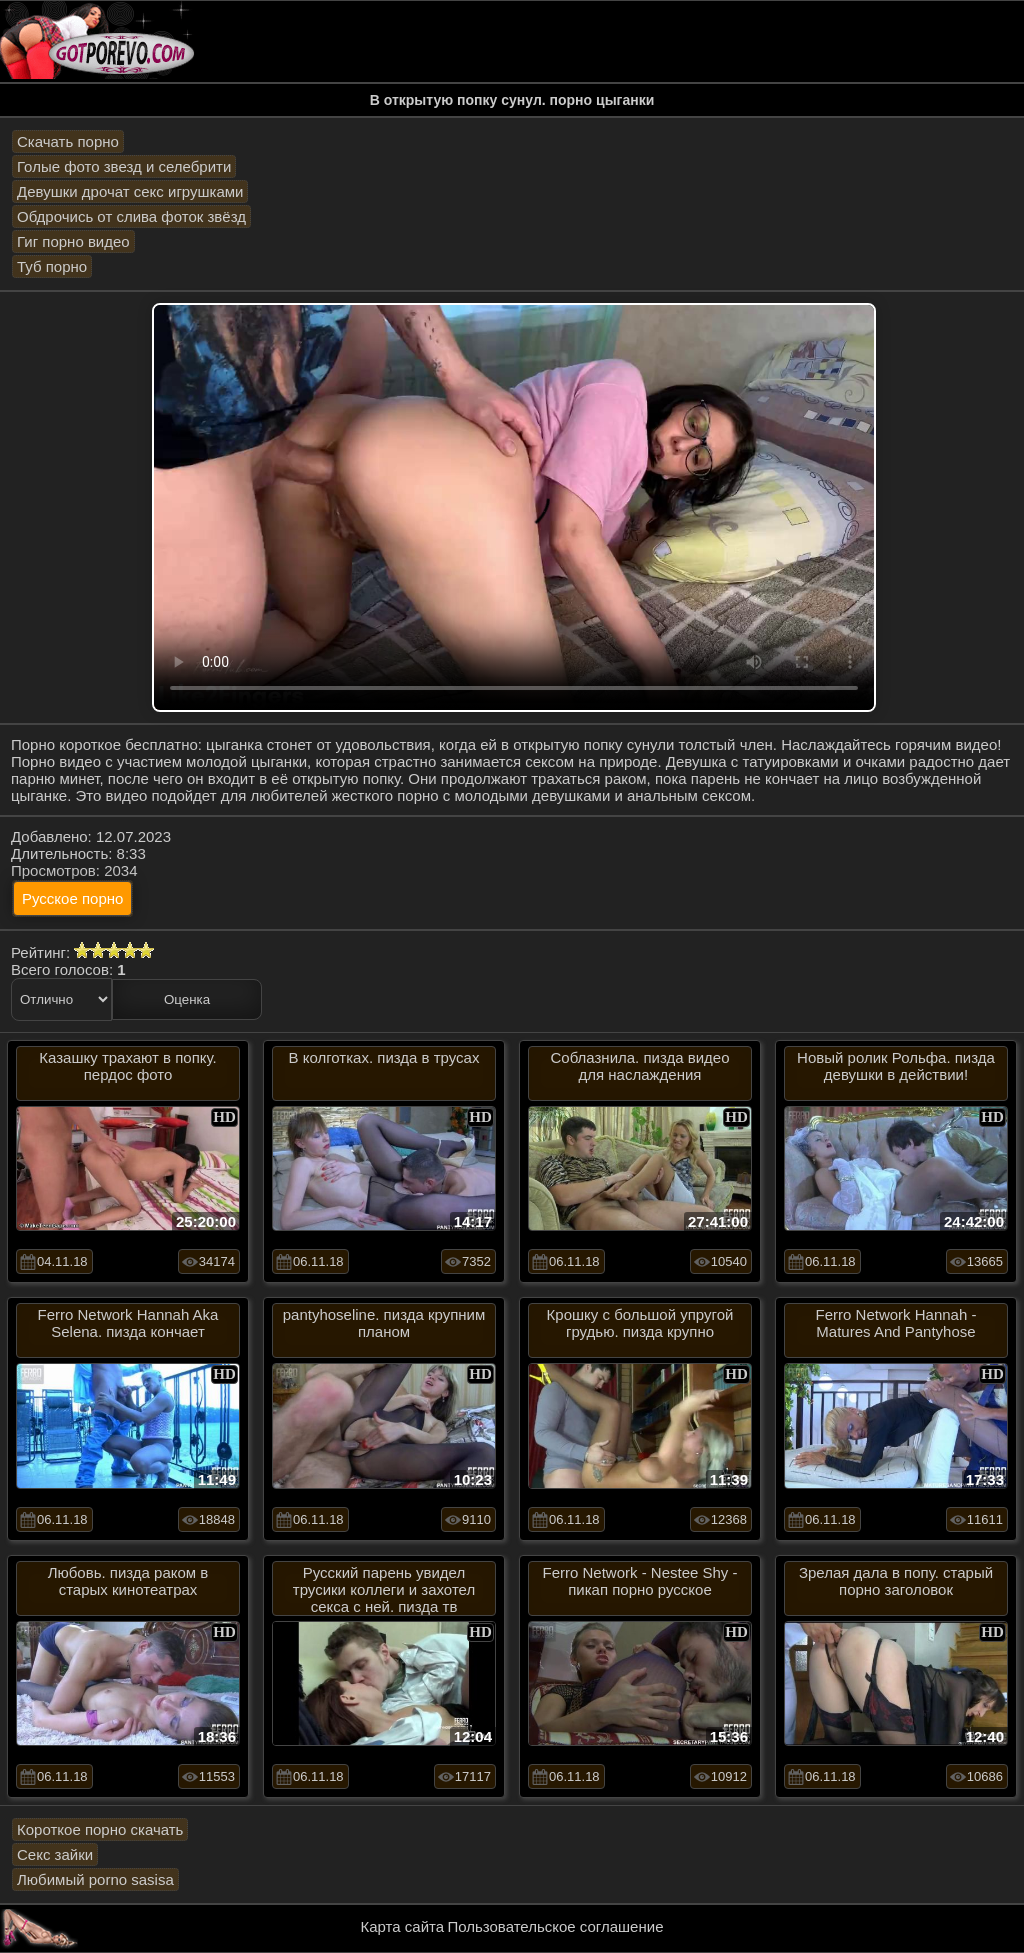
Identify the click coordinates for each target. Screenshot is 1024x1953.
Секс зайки (55, 1854)
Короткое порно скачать (100, 1829)
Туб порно (52, 266)
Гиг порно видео (73, 241)
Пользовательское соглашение (555, 1926)
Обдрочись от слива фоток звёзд (131, 216)
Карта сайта (403, 1926)
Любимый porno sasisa (95, 1879)
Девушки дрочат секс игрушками (130, 191)
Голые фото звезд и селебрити (124, 166)
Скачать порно (68, 141)
